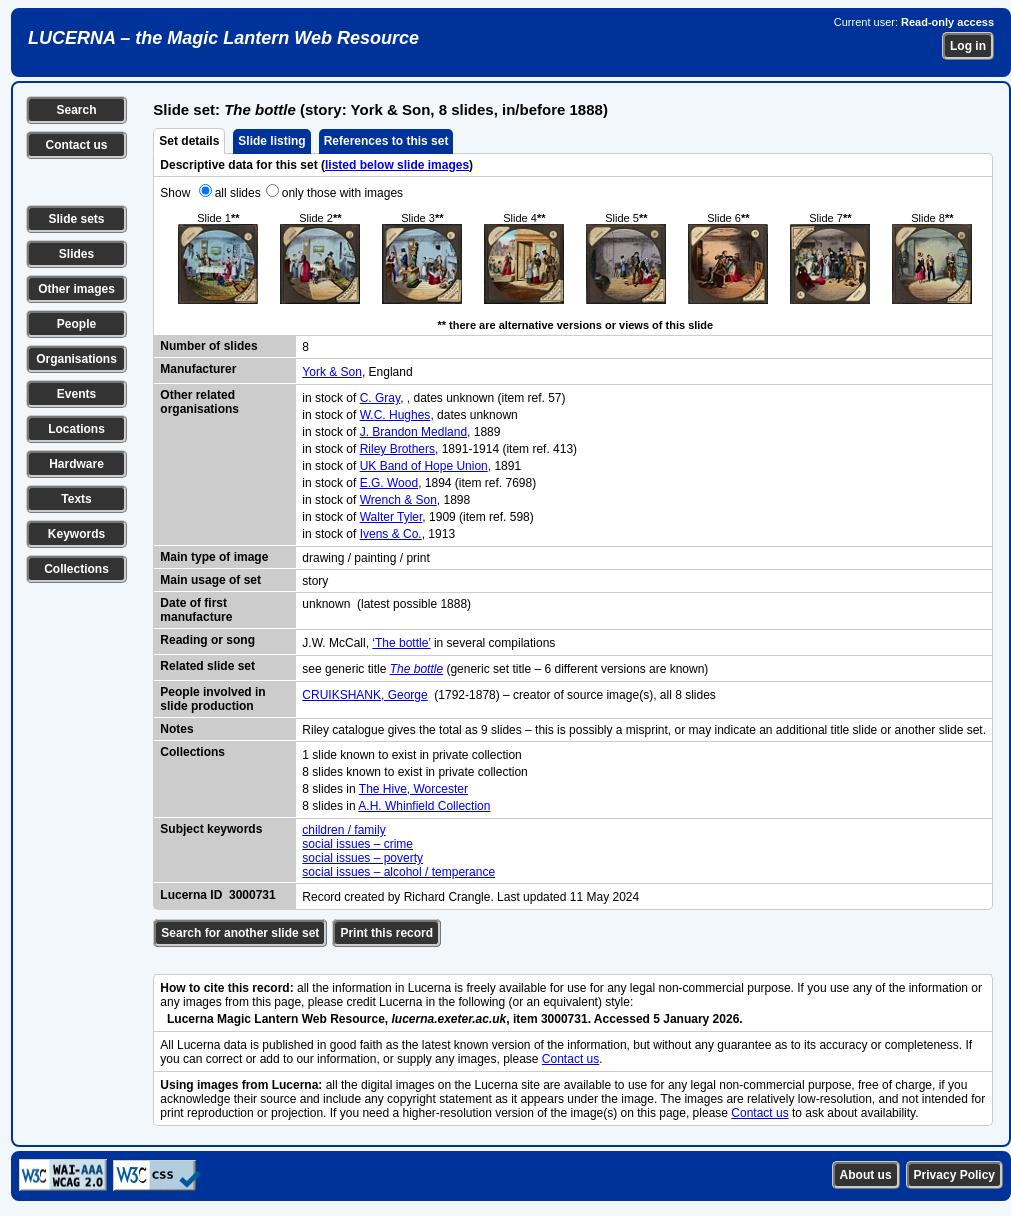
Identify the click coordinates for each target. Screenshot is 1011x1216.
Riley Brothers (397, 449)
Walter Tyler (391, 517)
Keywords (76, 534)
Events (76, 394)
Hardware (76, 464)
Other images (76, 289)
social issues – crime (357, 844)
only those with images (342, 193)
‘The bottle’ (401, 643)
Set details (189, 141)
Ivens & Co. (391, 534)
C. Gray (380, 398)
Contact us (76, 145)
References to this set (386, 141)
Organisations (76, 359)
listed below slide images (397, 165)
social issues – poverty (362, 858)
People (76, 324)
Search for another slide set (240, 933)
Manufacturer (198, 369)
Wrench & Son (398, 500)
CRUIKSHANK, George (364, 695)
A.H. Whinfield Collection (424, 806)
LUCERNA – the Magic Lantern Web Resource (223, 38)
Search (76, 110)
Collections (76, 569)
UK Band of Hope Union (424, 466)
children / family (343, 830)
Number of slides (208, 346)
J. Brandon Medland (413, 432)
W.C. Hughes (395, 415)
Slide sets (76, 219)
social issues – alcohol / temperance (398, 872)
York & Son (332, 372)
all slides (238, 193)
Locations (76, 429)
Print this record (386, 933)
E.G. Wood (389, 483)
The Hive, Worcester (413, 789)
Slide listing (271, 141)
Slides (76, 254)
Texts (76, 499)
